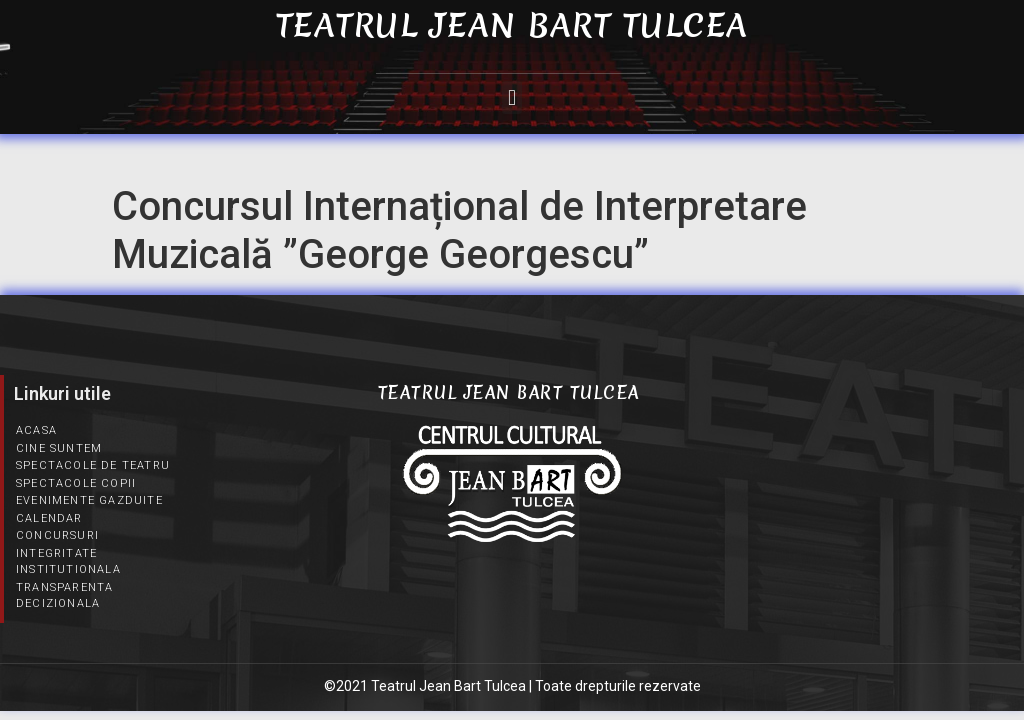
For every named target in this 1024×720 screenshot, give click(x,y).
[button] (511, 97)
